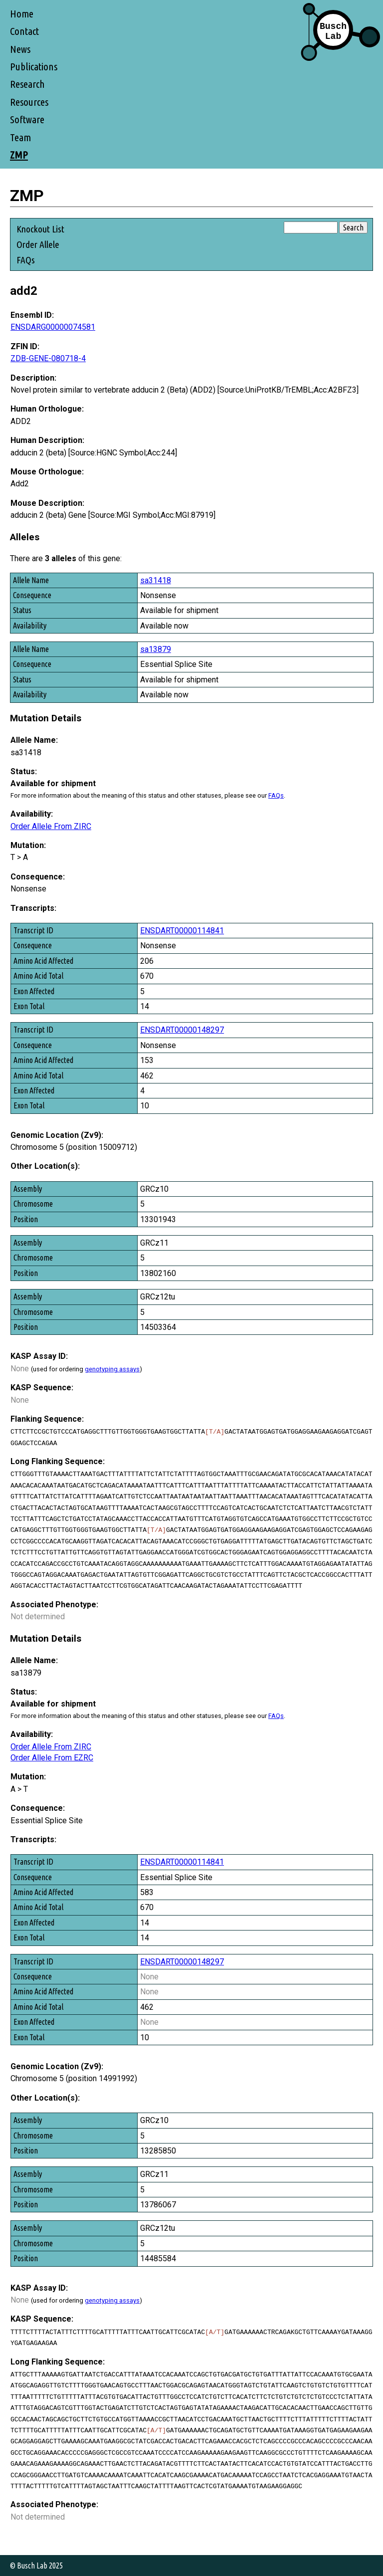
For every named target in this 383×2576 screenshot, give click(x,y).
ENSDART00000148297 (182, 1030)
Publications (33, 66)
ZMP (19, 155)
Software (27, 119)
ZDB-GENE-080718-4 (48, 358)
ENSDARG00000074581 (52, 327)
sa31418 (155, 580)
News (20, 49)
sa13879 (155, 649)
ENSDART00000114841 (182, 930)
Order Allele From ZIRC (50, 826)
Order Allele (37, 244)
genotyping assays (112, 1369)
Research (27, 84)
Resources (29, 102)
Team (20, 137)
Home (21, 13)
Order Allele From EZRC (51, 1757)
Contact (24, 31)
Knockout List (40, 228)
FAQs (25, 259)
